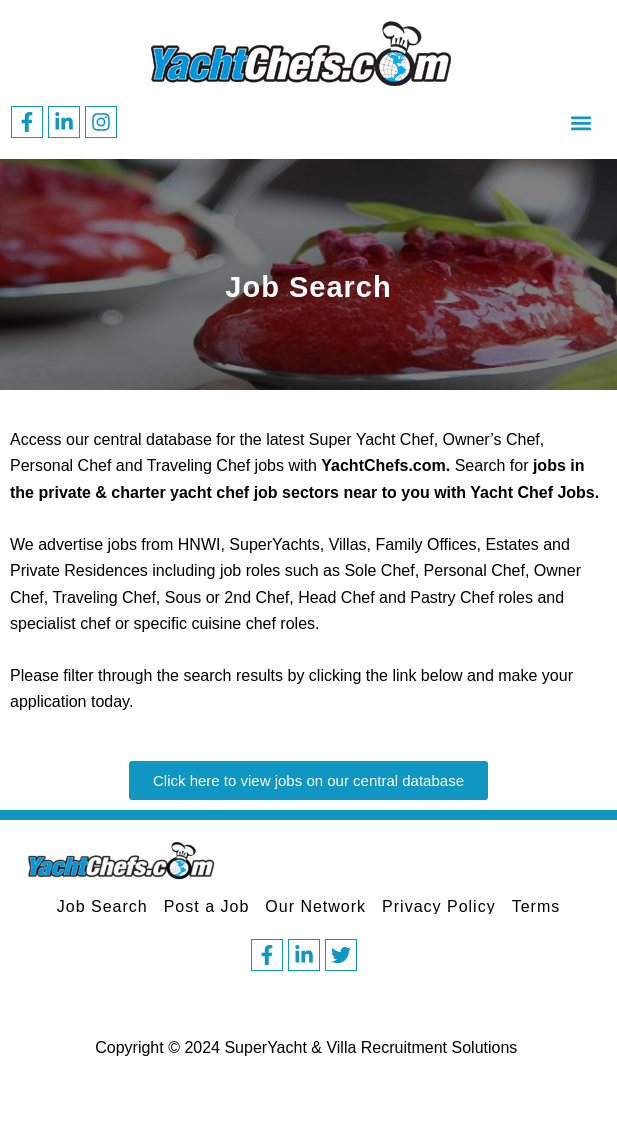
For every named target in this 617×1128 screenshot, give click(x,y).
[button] (580, 122)
